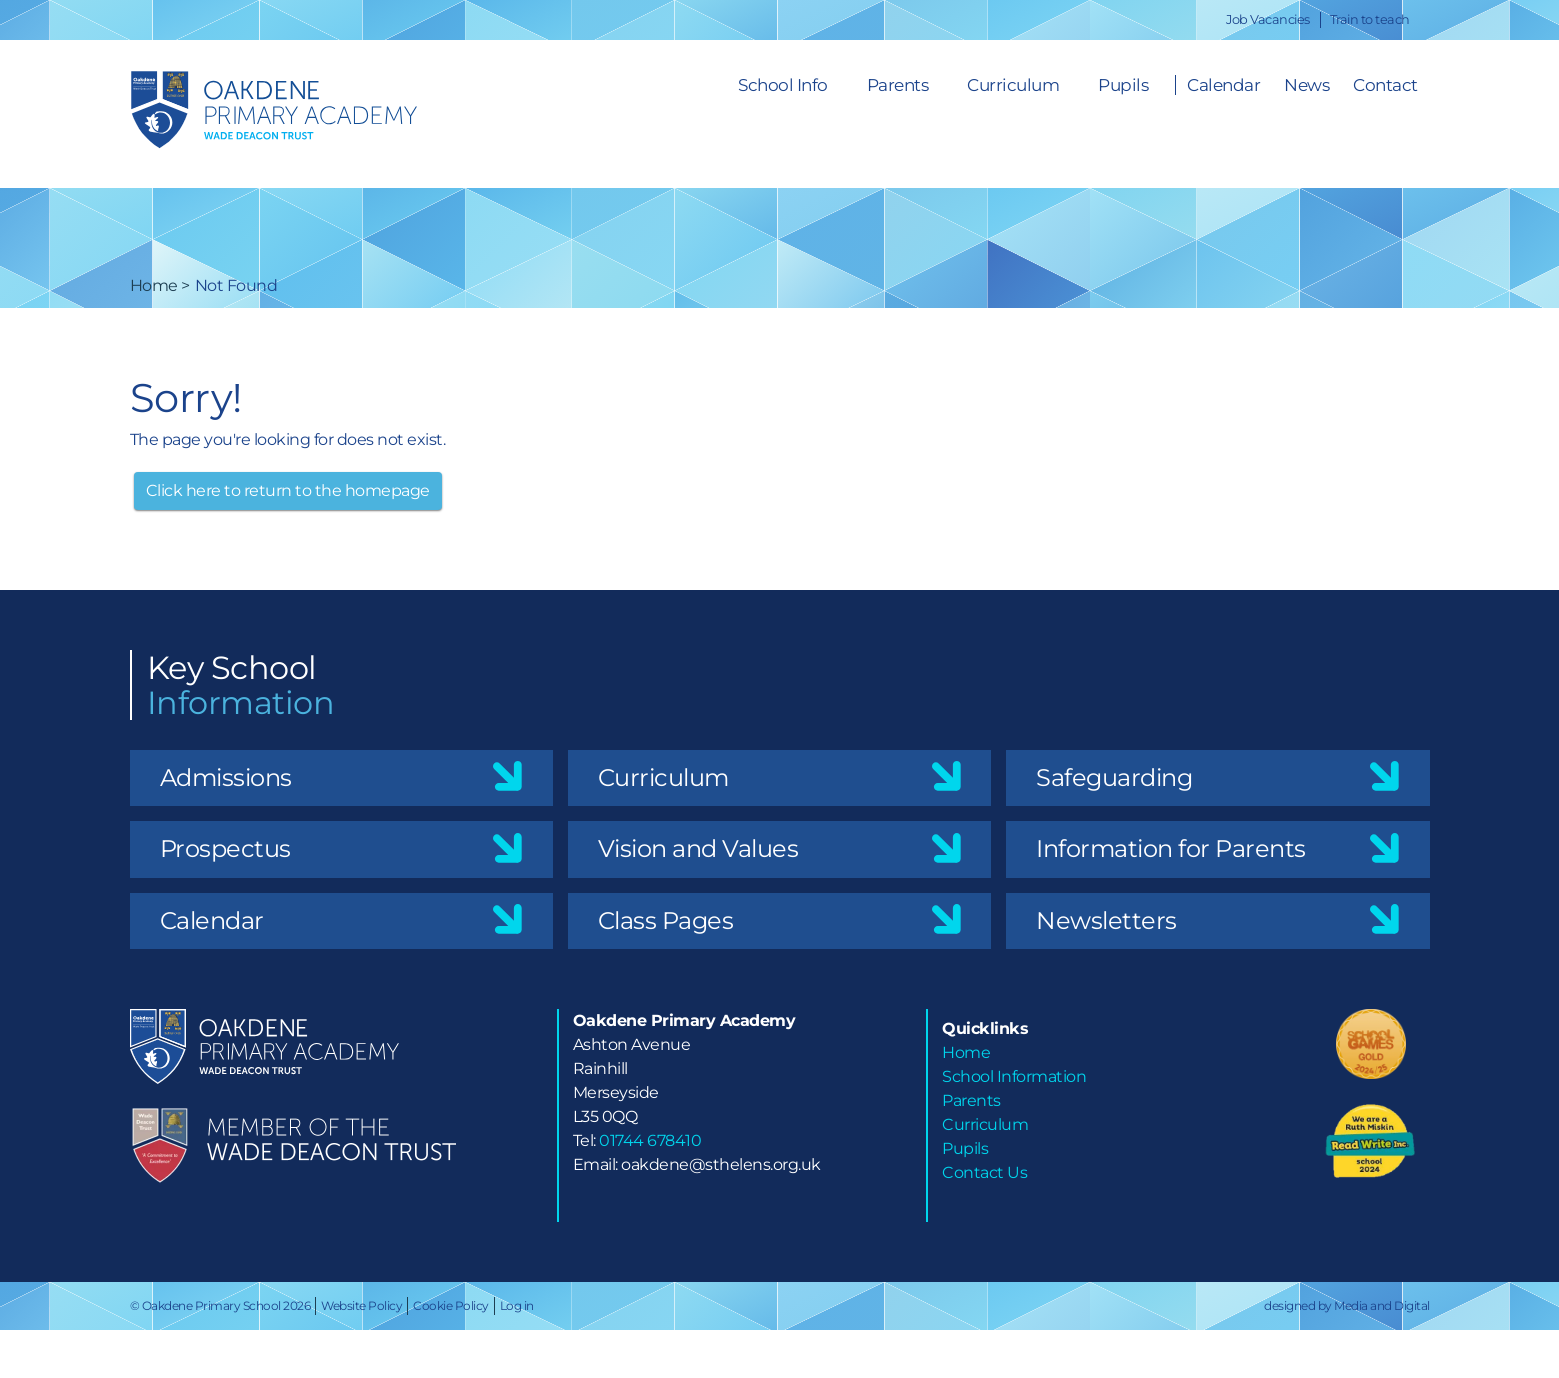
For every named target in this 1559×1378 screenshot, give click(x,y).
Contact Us (984, 1172)
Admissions (226, 777)
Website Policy (361, 1305)
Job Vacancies (1268, 19)
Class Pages (666, 920)
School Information (1014, 1076)
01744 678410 (650, 1140)
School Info (783, 85)
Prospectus (225, 848)
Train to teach (1370, 19)
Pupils (1123, 85)
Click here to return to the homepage (288, 490)
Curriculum (1013, 85)
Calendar (212, 920)
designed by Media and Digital (1347, 1305)
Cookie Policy (451, 1305)
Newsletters (1106, 920)
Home (154, 285)
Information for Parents (1171, 848)
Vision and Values (698, 848)
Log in (517, 1305)
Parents (898, 85)
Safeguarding (1114, 777)
